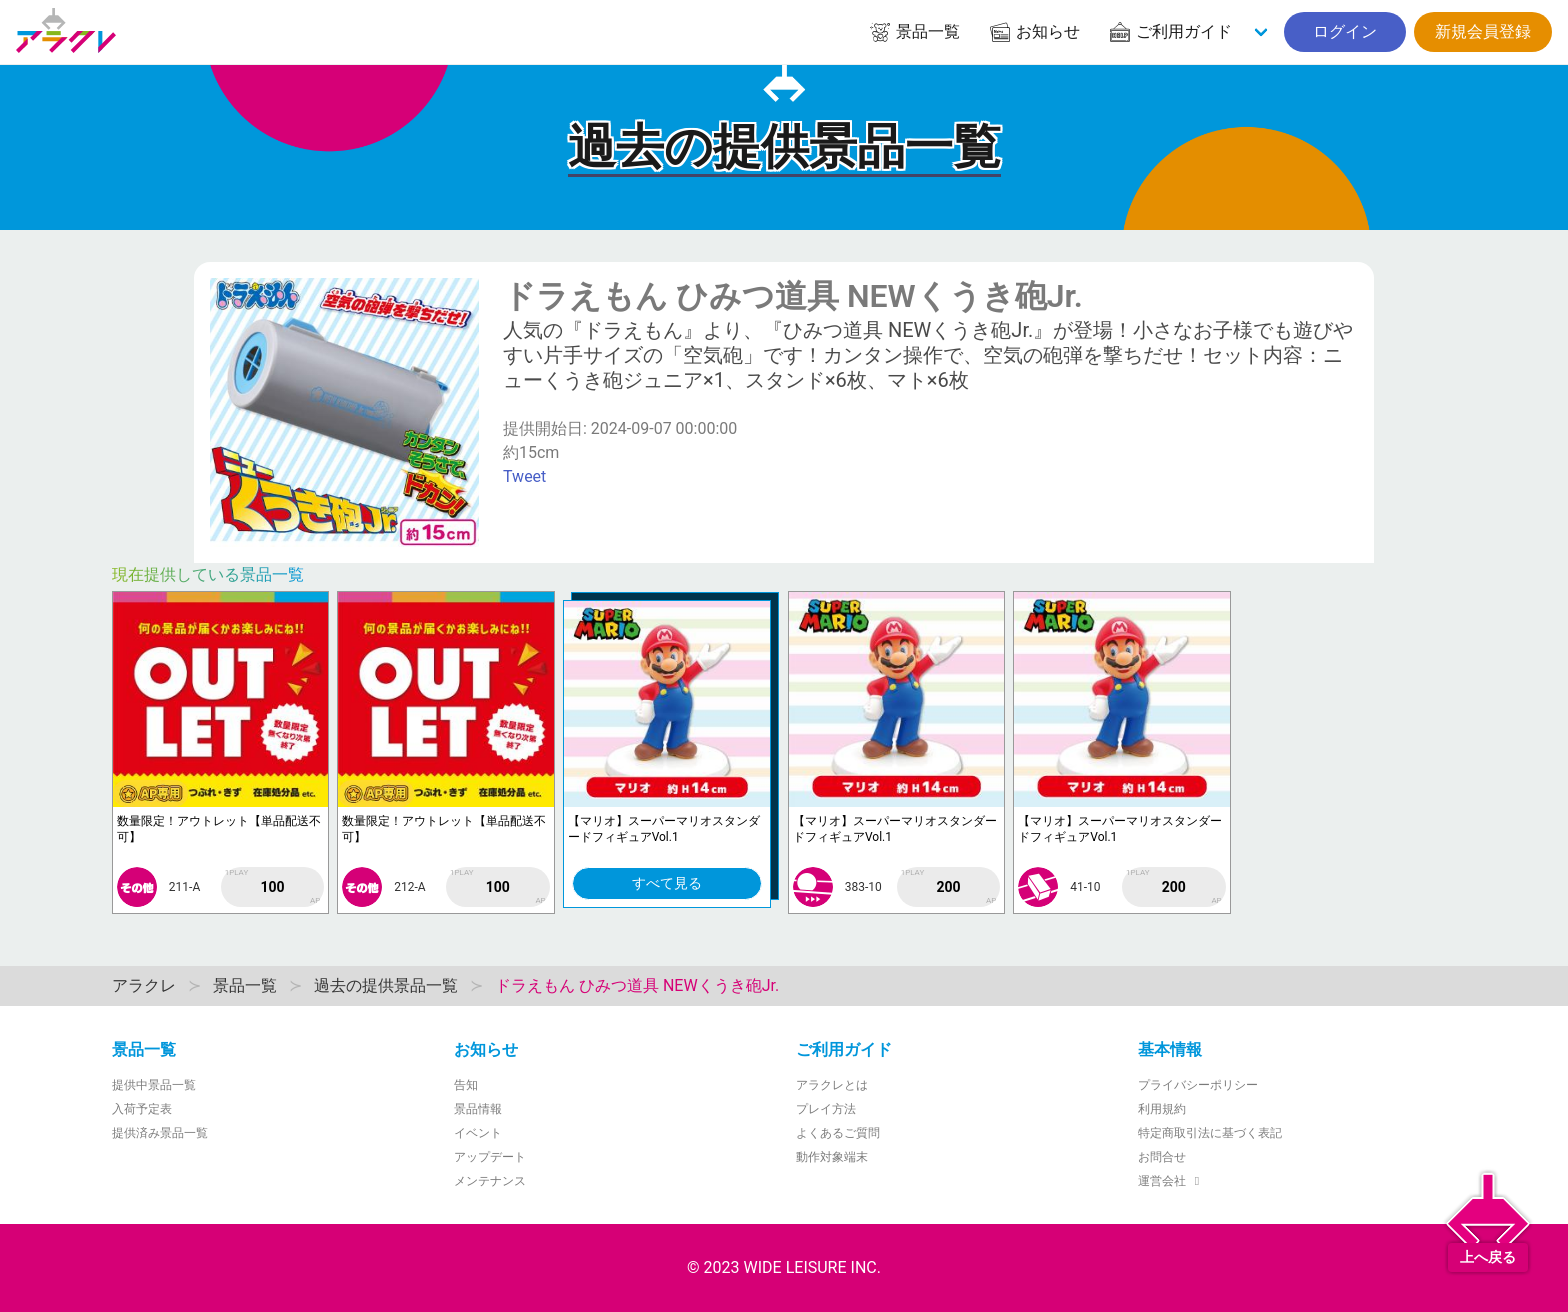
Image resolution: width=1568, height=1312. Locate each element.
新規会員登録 (1483, 31)
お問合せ (1162, 1157)
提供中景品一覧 (154, 1085)
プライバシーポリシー (1198, 1085)
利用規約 (1162, 1109)
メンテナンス (490, 1181)
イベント (478, 1133)
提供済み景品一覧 (160, 1133)
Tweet (524, 476)
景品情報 (478, 1109)
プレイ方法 (826, 1109)
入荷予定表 (142, 1109)
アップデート (490, 1157)
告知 (466, 1085)
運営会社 (1171, 1181)
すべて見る (667, 883)
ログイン (1345, 31)
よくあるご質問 (838, 1133)
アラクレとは (832, 1085)
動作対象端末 (832, 1157)
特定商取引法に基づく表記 (1210, 1133)
